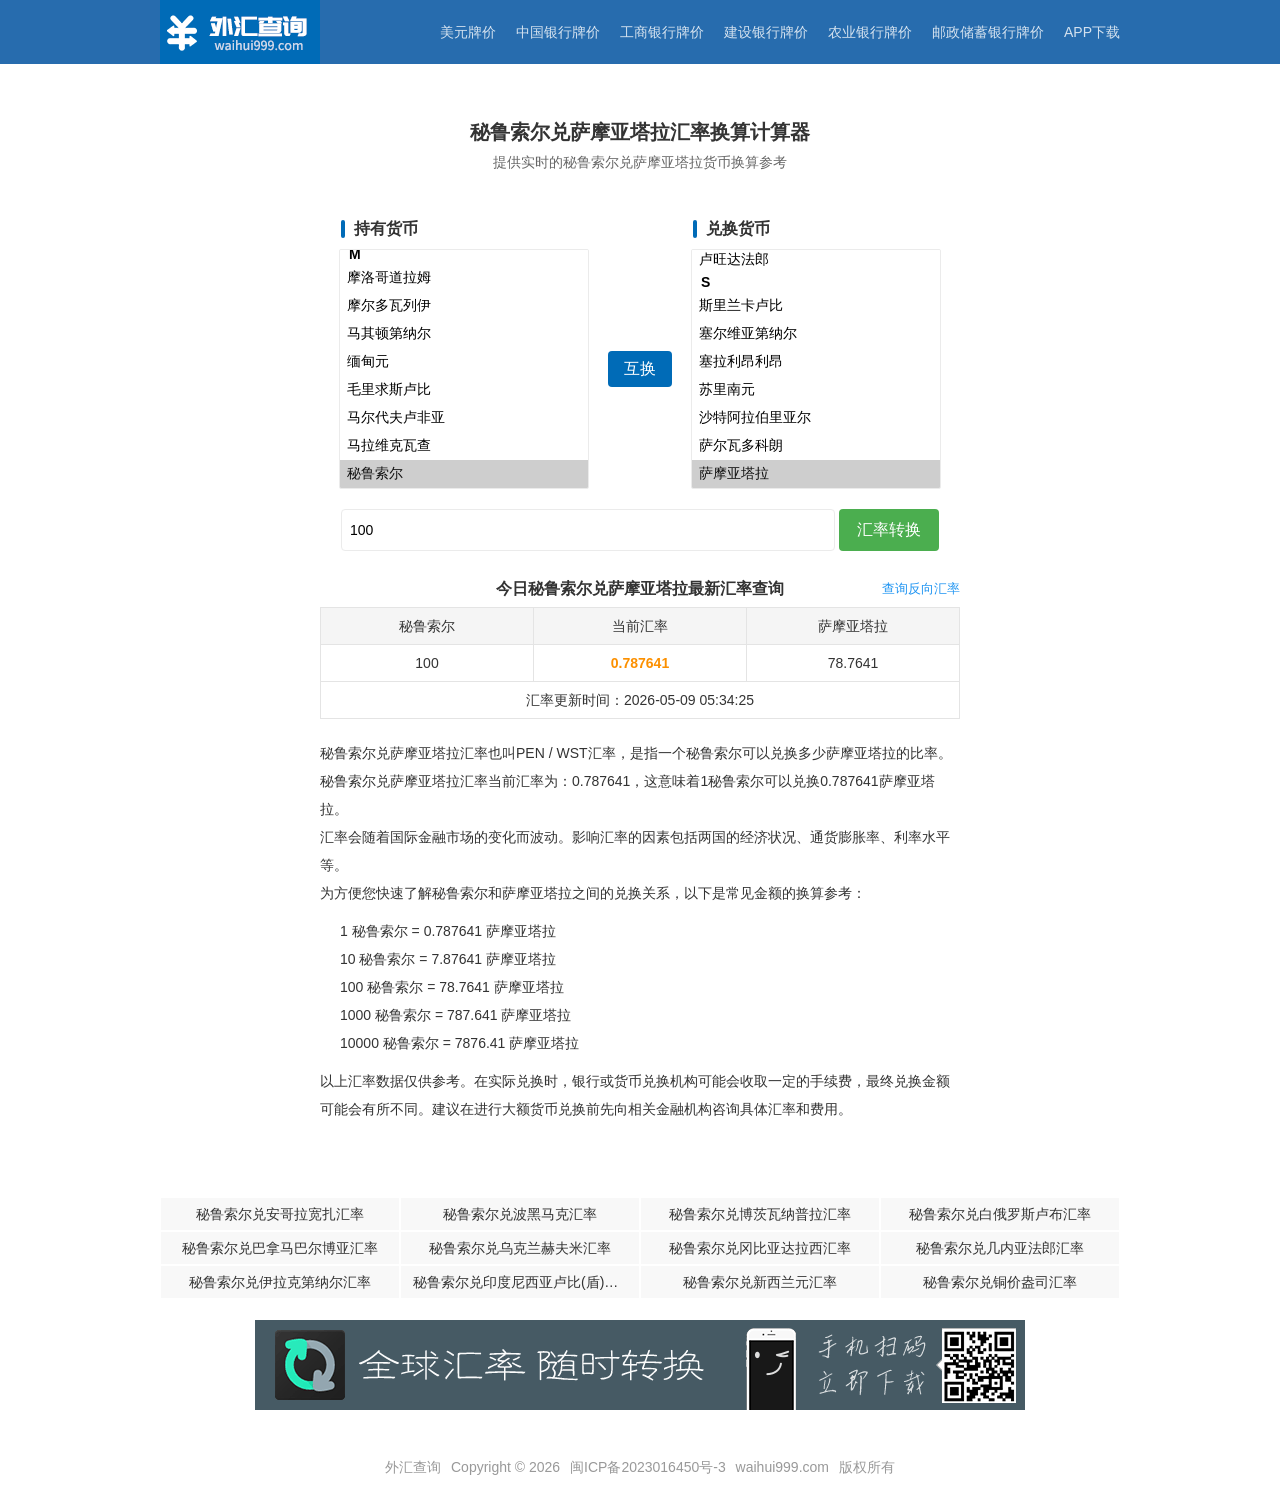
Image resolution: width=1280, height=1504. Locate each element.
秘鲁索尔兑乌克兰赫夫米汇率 (520, 1248)
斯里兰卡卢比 (816, 306)
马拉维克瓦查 (464, 446)
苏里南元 (816, 390)
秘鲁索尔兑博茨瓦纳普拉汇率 (760, 1214)
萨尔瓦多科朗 (816, 446)
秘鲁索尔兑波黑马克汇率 (520, 1214)
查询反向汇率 (921, 588)
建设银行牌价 (766, 32)
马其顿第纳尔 (464, 334)
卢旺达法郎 (816, 260)
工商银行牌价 (662, 32)
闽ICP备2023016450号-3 (648, 1467)
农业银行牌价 (870, 32)
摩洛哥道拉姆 (464, 278)
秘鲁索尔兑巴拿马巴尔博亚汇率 (280, 1248)
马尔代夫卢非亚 (464, 418)
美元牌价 (468, 32)
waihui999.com (782, 1467)
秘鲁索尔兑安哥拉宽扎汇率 (280, 1214)
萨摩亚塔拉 (816, 474)
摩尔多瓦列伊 (464, 306)
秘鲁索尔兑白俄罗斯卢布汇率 (1000, 1214)
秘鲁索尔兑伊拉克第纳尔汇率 (280, 1282)
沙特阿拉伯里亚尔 (816, 418)
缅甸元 (464, 362)
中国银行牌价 (558, 32)
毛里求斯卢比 (464, 390)
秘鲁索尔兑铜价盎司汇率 (1000, 1282)
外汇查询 (413, 1467)
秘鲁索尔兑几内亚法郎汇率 (1000, 1248)
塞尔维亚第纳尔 (816, 334)
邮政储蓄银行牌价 (988, 32)
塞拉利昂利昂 (816, 362)
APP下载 (1092, 32)
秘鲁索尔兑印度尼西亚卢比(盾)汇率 (522, 1282)
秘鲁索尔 (464, 474)
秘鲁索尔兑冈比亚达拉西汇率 (760, 1248)
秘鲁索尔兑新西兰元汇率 (760, 1282)
